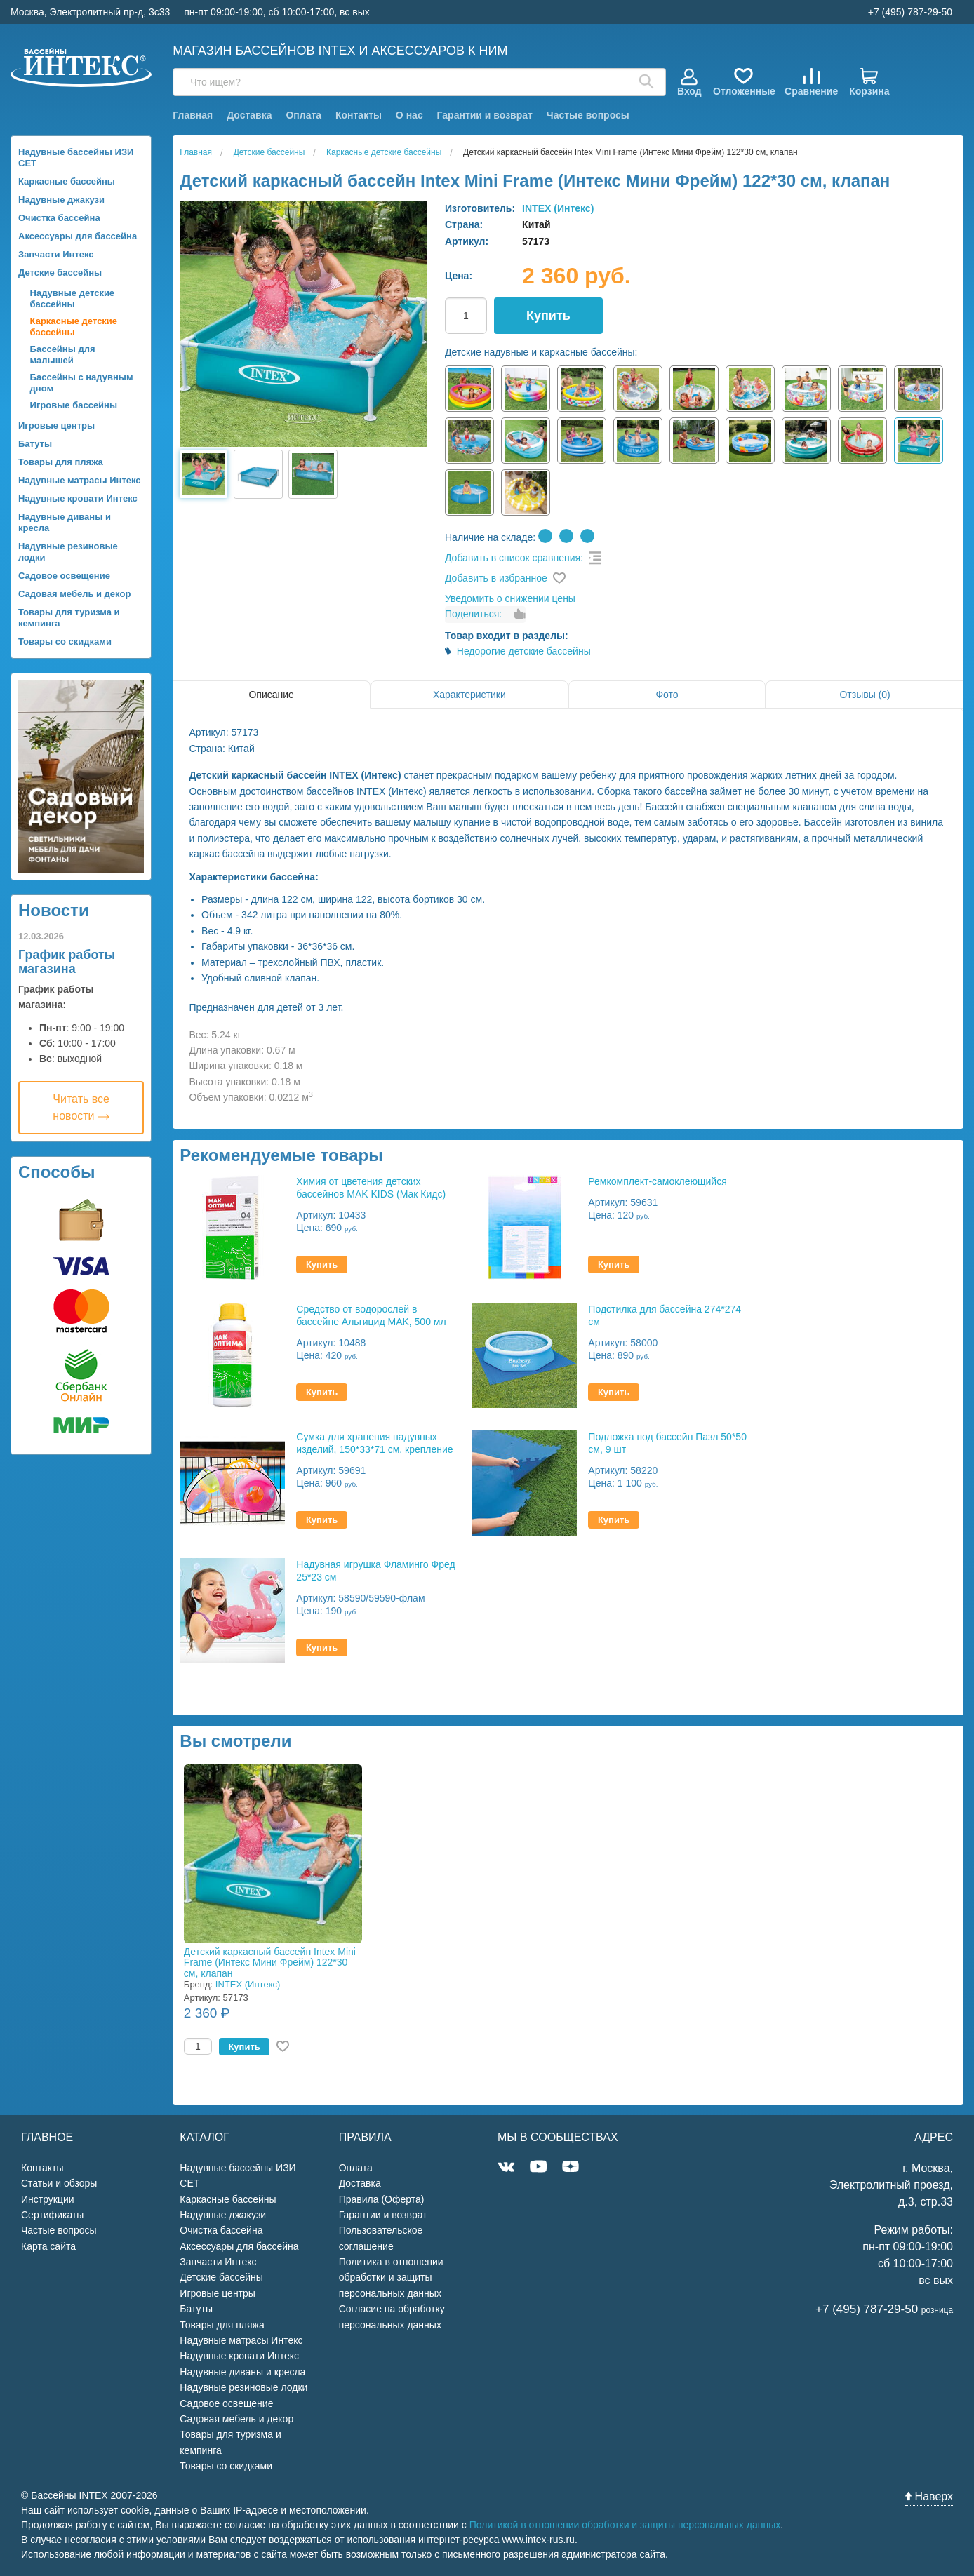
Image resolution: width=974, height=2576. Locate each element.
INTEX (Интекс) (558, 208)
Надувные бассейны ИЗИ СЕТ (75, 157)
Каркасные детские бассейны (74, 326)
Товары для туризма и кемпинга (69, 618)
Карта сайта (48, 2246)
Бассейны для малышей (62, 354)
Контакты (358, 115)
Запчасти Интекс (56, 254)
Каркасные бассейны (66, 181)
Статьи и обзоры (59, 2183)
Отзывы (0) (864, 694)
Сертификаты (52, 2214)
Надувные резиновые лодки (68, 552)
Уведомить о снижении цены (510, 598)
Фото (666, 694)
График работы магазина (66, 962)
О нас (409, 115)
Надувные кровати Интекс (78, 498)
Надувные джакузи (61, 199)
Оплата (303, 115)
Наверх (929, 2496)
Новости (53, 910)
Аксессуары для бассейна (77, 236)
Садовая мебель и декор (74, 594)
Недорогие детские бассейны (524, 651)
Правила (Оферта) (382, 2199)
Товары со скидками (65, 641)
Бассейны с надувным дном (81, 383)
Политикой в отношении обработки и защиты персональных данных (625, 2524)
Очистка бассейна (59, 218)
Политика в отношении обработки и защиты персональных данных (391, 2277)
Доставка (249, 115)
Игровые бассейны (73, 405)
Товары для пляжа (60, 462)
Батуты (35, 443)
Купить (548, 316)
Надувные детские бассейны (72, 298)
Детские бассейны (60, 272)
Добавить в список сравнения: (514, 557)
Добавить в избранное (496, 578)
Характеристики (469, 694)
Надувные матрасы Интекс (79, 480)
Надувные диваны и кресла (64, 522)
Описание (270, 694)
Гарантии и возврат (485, 115)
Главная (193, 115)
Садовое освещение (64, 575)
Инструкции (47, 2199)
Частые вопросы (588, 115)
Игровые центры (56, 425)
